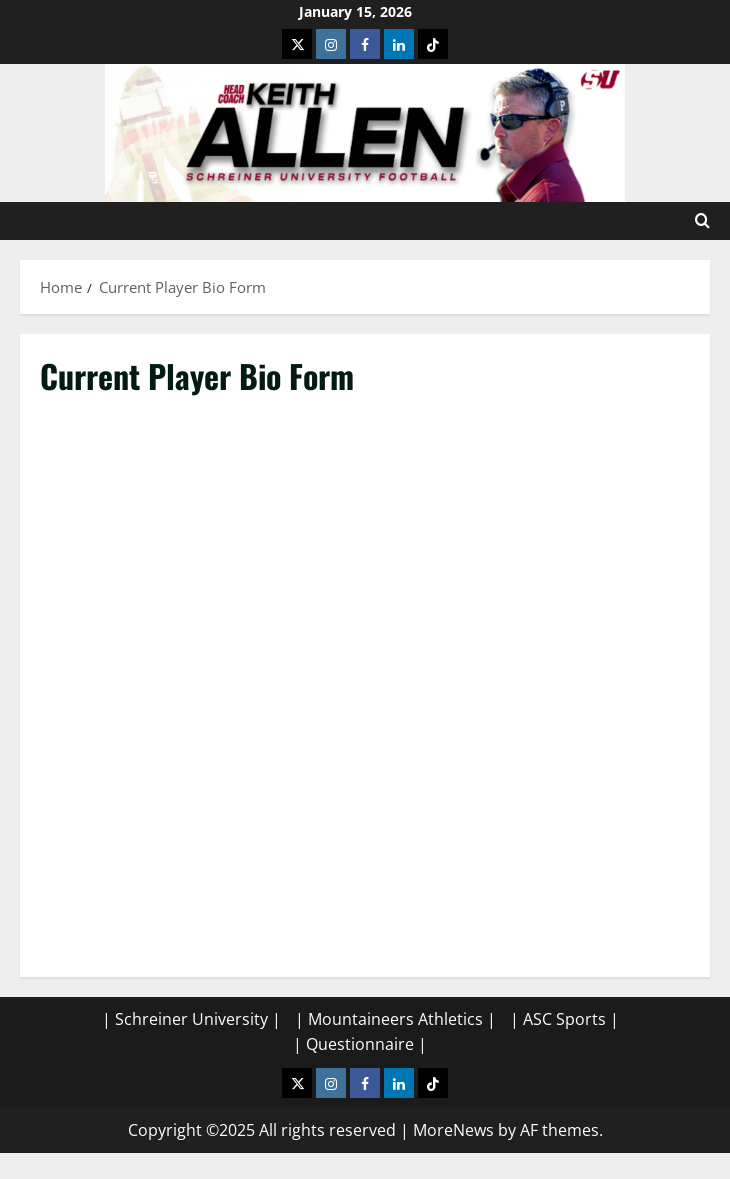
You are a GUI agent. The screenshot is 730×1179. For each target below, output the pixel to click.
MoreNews (453, 1130)
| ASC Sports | (564, 1019)
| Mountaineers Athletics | (395, 1019)
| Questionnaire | (360, 1044)
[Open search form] (702, 221)
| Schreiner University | (191, 1019)
